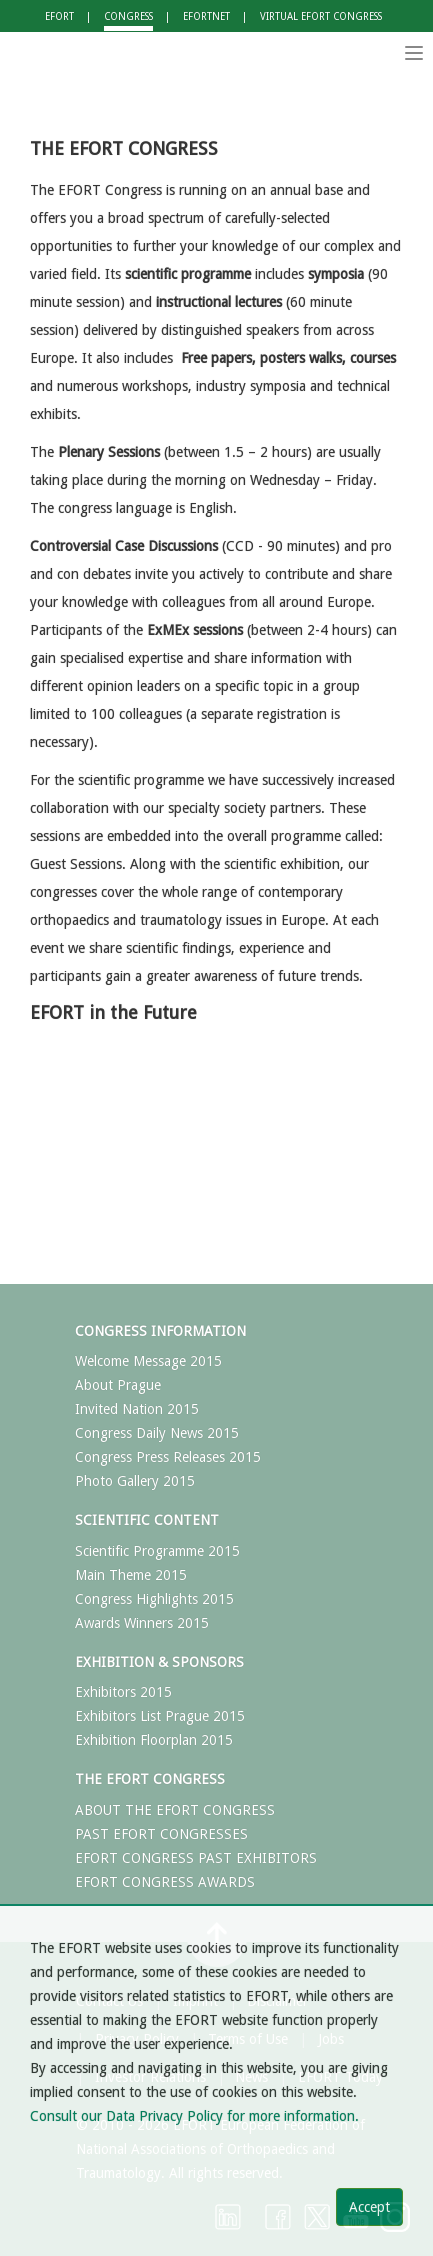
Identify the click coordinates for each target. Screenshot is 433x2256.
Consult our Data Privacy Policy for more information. (194, 2116)
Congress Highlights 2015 (154, 1599)
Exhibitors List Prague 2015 (160, 1716)
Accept (369, 2207)
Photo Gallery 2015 (135, 1481)
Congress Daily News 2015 (157, 1433)
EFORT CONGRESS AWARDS (165, 1882)
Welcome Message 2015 (148, 1361)
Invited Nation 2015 (137, 1409)
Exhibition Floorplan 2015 (154, 1740)
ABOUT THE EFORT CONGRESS (175, 1810)
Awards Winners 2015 (142, 1623)
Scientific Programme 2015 (157, 1551)
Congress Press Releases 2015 (168, 1457)
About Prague (118, 1385)
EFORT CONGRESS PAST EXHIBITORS (196, 1858)
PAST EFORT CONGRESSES (161, 1834)
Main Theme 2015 (131, 1575)
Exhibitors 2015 (123, 1692)
